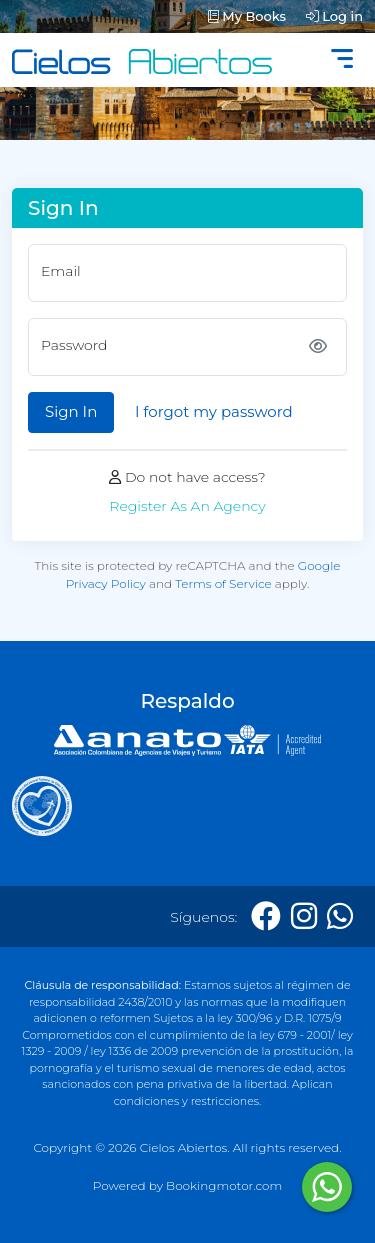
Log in (334, 16)
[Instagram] (304, 916)
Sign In (71, 411)
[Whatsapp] (340, 916)
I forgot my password (214, 411)
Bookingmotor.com (224, 1185)
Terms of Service (223, 583)
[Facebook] (266, 916)
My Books (247, 16)
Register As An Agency (187, 506)
